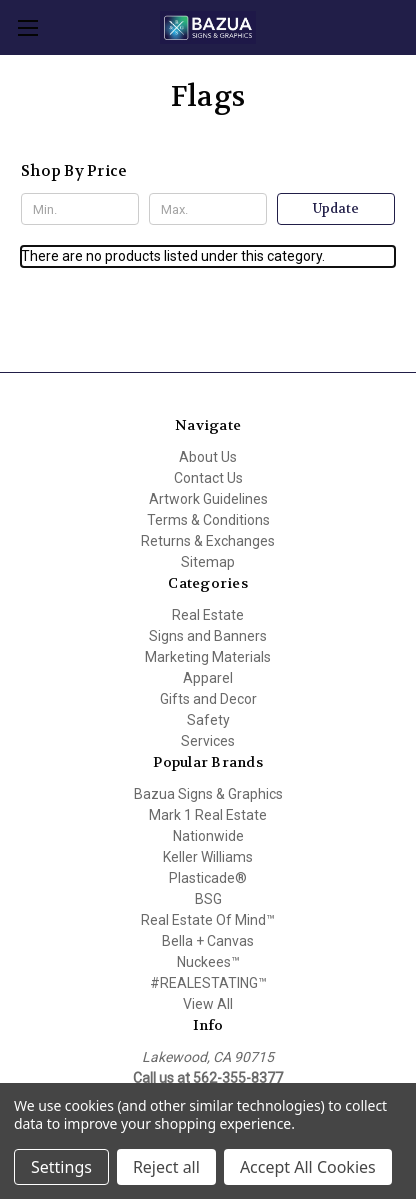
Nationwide (208, 836)
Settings (61, 1167)
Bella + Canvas (208, 941)
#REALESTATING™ (208, 983)
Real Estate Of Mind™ (208, 920)
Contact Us (208, 478)
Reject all (166, 1167)
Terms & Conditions (208, 520)
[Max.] (208, 209)
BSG (208, 899)
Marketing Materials (208, 657)
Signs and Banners (208, 636)
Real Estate (208, 615)
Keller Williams (208, 857)
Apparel (208, 678)
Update (336, 208)
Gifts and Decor (208, 699)
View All (208, 1004)
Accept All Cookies (308, 1167)
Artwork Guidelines (208, 499)
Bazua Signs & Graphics (208, 794)
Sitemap (208, 562)
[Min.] (80, 209)
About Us (208, 457)
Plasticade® (208, 878)
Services (208, 741)
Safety (208, 720)
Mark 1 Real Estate (208, 815)
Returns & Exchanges (208, 541)
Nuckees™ (208, 962)
